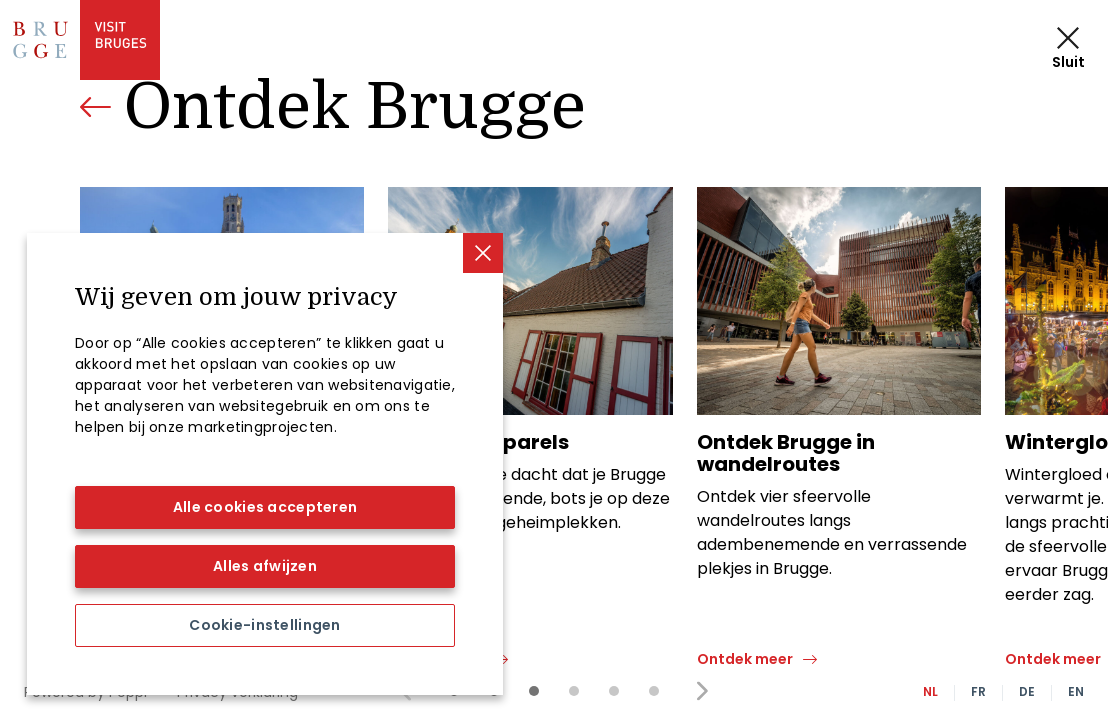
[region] (265, 464)
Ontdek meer (436, 659)
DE (1027, 691)
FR (978, 691)
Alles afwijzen (265, 566)
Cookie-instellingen (264, 625)
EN (1076, 691)
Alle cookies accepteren (265, 507)
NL (930, 691)
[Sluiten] (483, 253)
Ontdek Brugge (355, 107)
